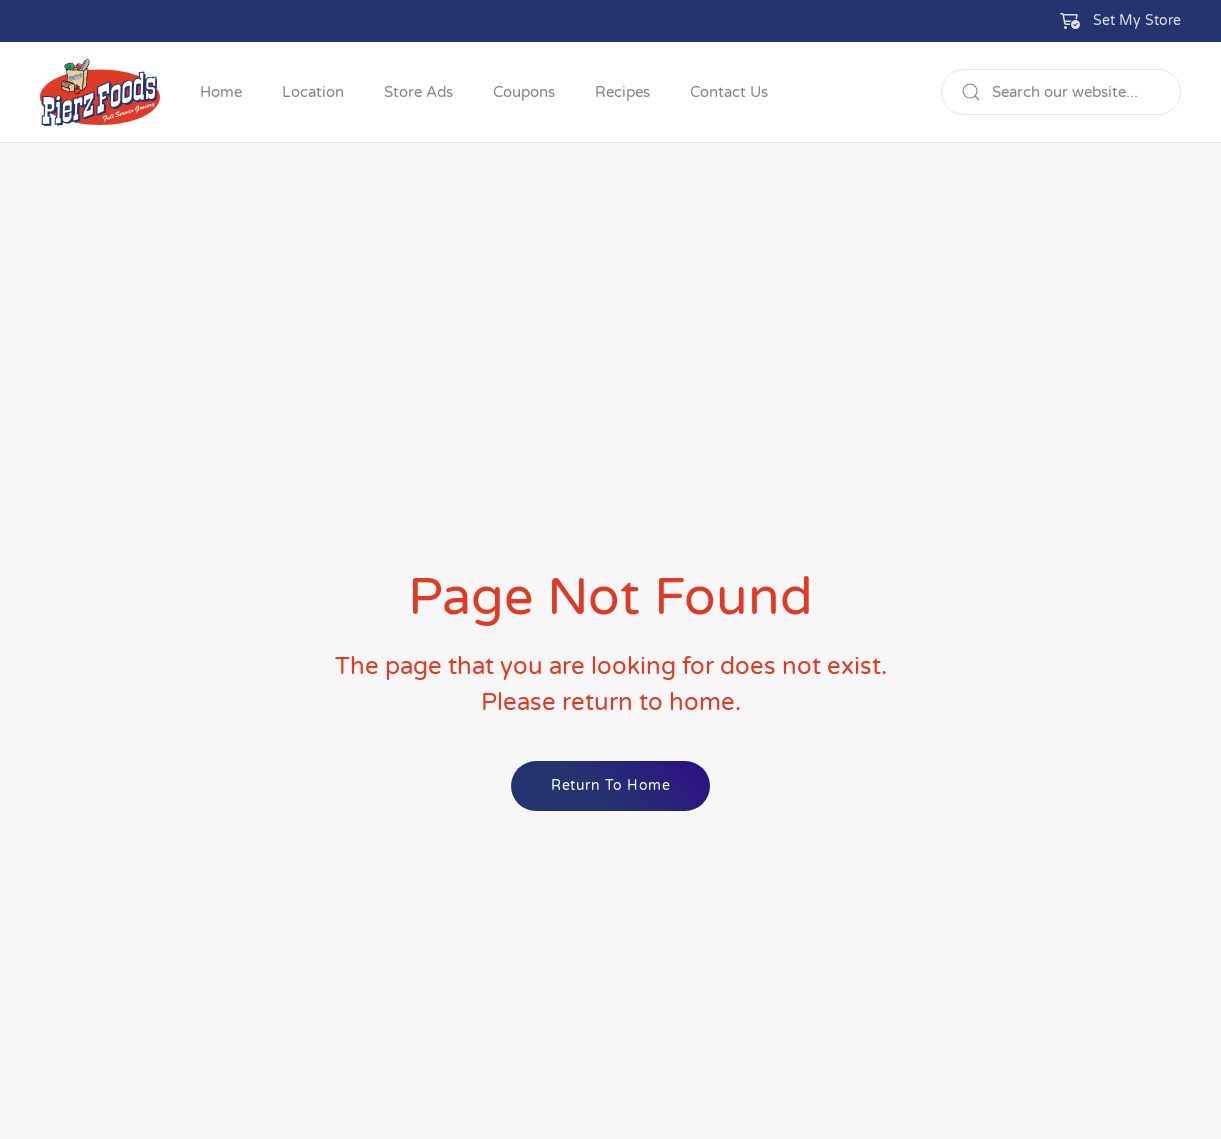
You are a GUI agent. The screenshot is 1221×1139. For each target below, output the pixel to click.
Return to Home (610, 785)
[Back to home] (100, 92)
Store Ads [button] (418, 92)
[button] (1121, 21)
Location (313, 92)
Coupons (524, 92)
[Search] (1061, 92)
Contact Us (729, 92)
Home (221, 92)
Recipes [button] (622, 92)
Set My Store (1137, 20)
